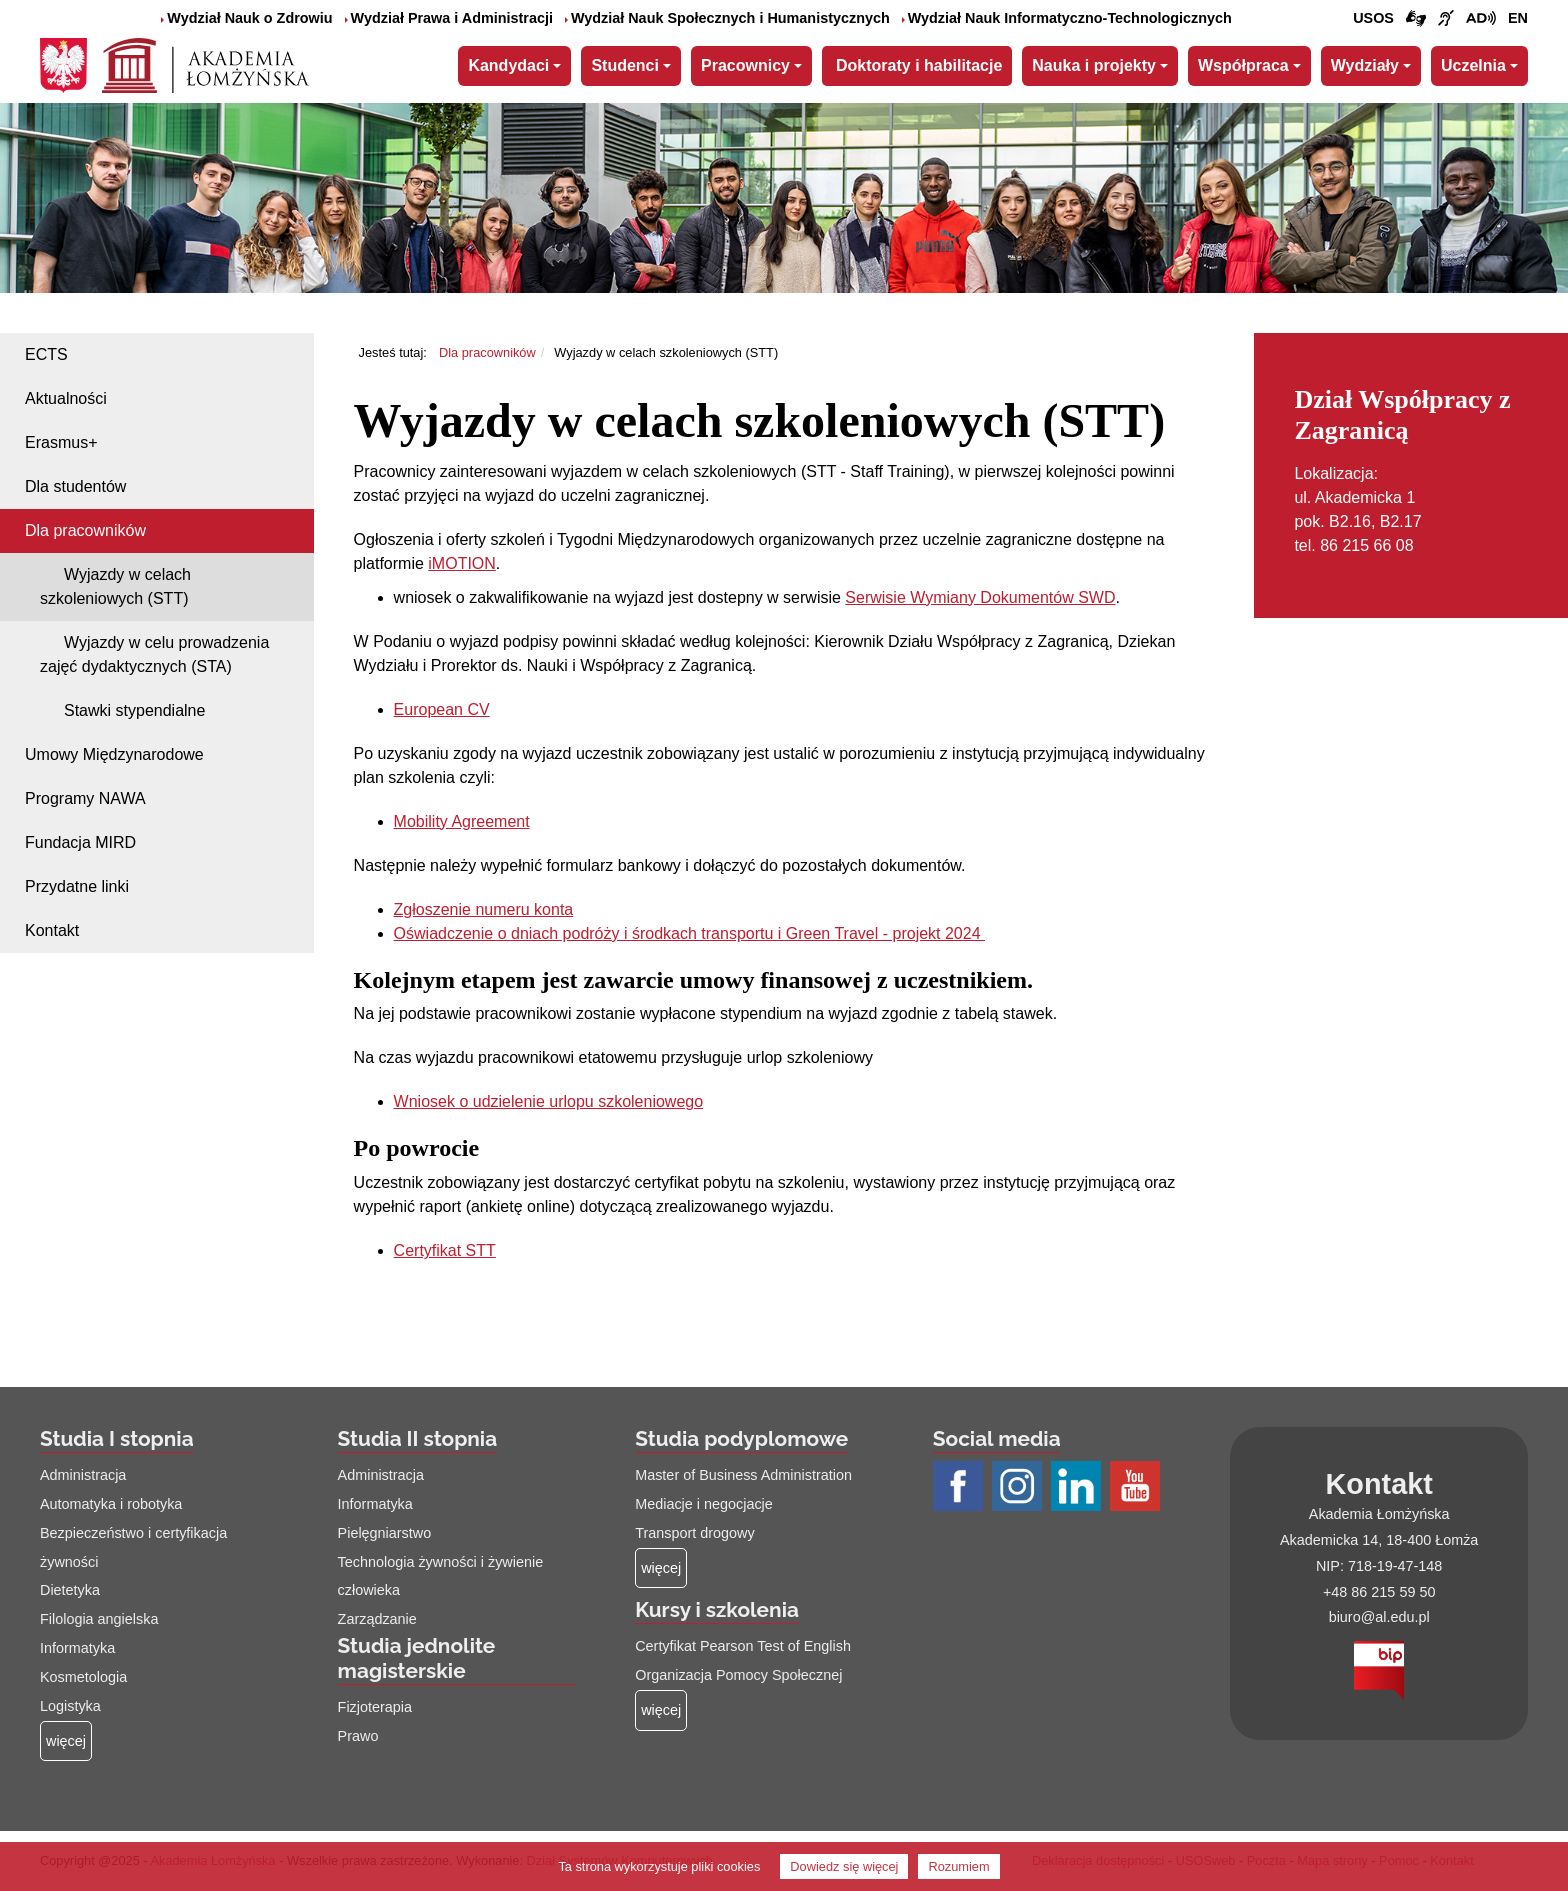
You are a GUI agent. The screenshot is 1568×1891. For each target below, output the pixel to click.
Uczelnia (1473, 65)
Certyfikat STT (445, 1250)
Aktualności (66, 398)
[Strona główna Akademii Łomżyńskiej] (205, 63)
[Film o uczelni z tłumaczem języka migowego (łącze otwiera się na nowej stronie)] (1446, 19)
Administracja (83, 1475)
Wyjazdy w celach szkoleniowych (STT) (115, 586)
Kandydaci (508, 65)
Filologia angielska (99, 1619)
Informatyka (77, 1648)
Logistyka (70, 1706)
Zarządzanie (377, 1619)
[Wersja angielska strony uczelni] (1518, 19)
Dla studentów (75, 486)
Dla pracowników (85, 530)
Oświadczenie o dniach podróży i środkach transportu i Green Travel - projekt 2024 (689, 933)
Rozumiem (958, 1866)
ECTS (46, 354)
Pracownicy (745, 65)
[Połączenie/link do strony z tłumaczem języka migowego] (1416, 19)
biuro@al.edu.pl (1379, 1617)
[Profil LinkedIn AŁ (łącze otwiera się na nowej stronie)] (1078, 1488)
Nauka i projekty (1094, 65)
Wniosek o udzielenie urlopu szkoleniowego (549, 1101)
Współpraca (1243, 65)
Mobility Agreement (462, 821)
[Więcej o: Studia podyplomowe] (661, 1568)
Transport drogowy (694, 1533)
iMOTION (462, 563)
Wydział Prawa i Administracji (449, 18)
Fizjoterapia (375, 1707)
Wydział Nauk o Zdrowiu (246, 18)
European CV (442, 709)
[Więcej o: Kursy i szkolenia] (661, 1710)
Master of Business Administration (743, 1475)
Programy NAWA (85, 798)
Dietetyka (70, 1590)
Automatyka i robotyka (111, 1504)
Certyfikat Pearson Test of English (743, 1646)
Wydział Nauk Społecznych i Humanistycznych (727, 18)
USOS (1373, 18)
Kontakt (52, 930)
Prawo (358, 1736)
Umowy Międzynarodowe (114, 754)
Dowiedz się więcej (844, 1866)
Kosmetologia (83, 1677)
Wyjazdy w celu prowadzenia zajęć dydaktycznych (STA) (154, 654)
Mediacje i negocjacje (704, 1504)
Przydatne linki (77, 886)
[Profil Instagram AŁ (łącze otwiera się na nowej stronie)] (1019, 1488)
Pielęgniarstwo (385, 1533)
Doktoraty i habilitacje (919, 65)
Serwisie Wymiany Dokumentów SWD (980, 597)
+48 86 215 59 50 (1379, 1592)
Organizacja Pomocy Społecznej (738, 1675)
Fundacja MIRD (80, 842)
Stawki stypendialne (134, 710)
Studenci (625, 65)
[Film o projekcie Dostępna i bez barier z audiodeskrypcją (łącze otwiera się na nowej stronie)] (1481, 19)
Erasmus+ (61, 442)
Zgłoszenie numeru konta (484, 909)
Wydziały (1365, 65)
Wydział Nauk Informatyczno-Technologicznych (1067, 18)
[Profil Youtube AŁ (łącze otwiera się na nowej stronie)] (1137, 1488)
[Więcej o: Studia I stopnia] (66, 1741)
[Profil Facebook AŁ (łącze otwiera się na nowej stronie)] (960, 1488)
